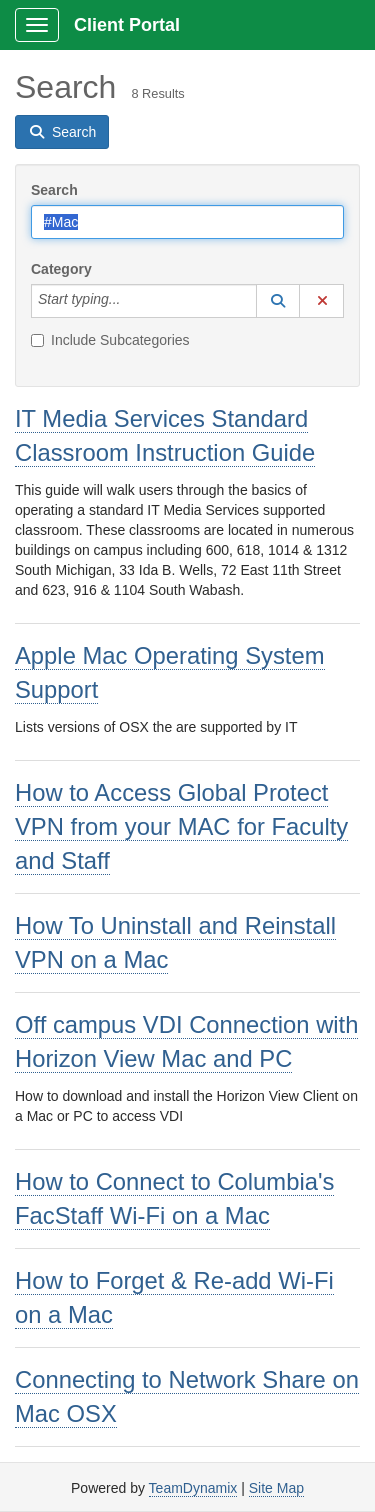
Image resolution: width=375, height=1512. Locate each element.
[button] (278, 301)
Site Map (276, 1488)
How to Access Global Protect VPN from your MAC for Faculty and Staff (181, 826)
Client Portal (127, 25)
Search (54, 190)
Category (61, 269)
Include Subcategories (110, 340)
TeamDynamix (193, 1488)
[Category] (131, 301)
